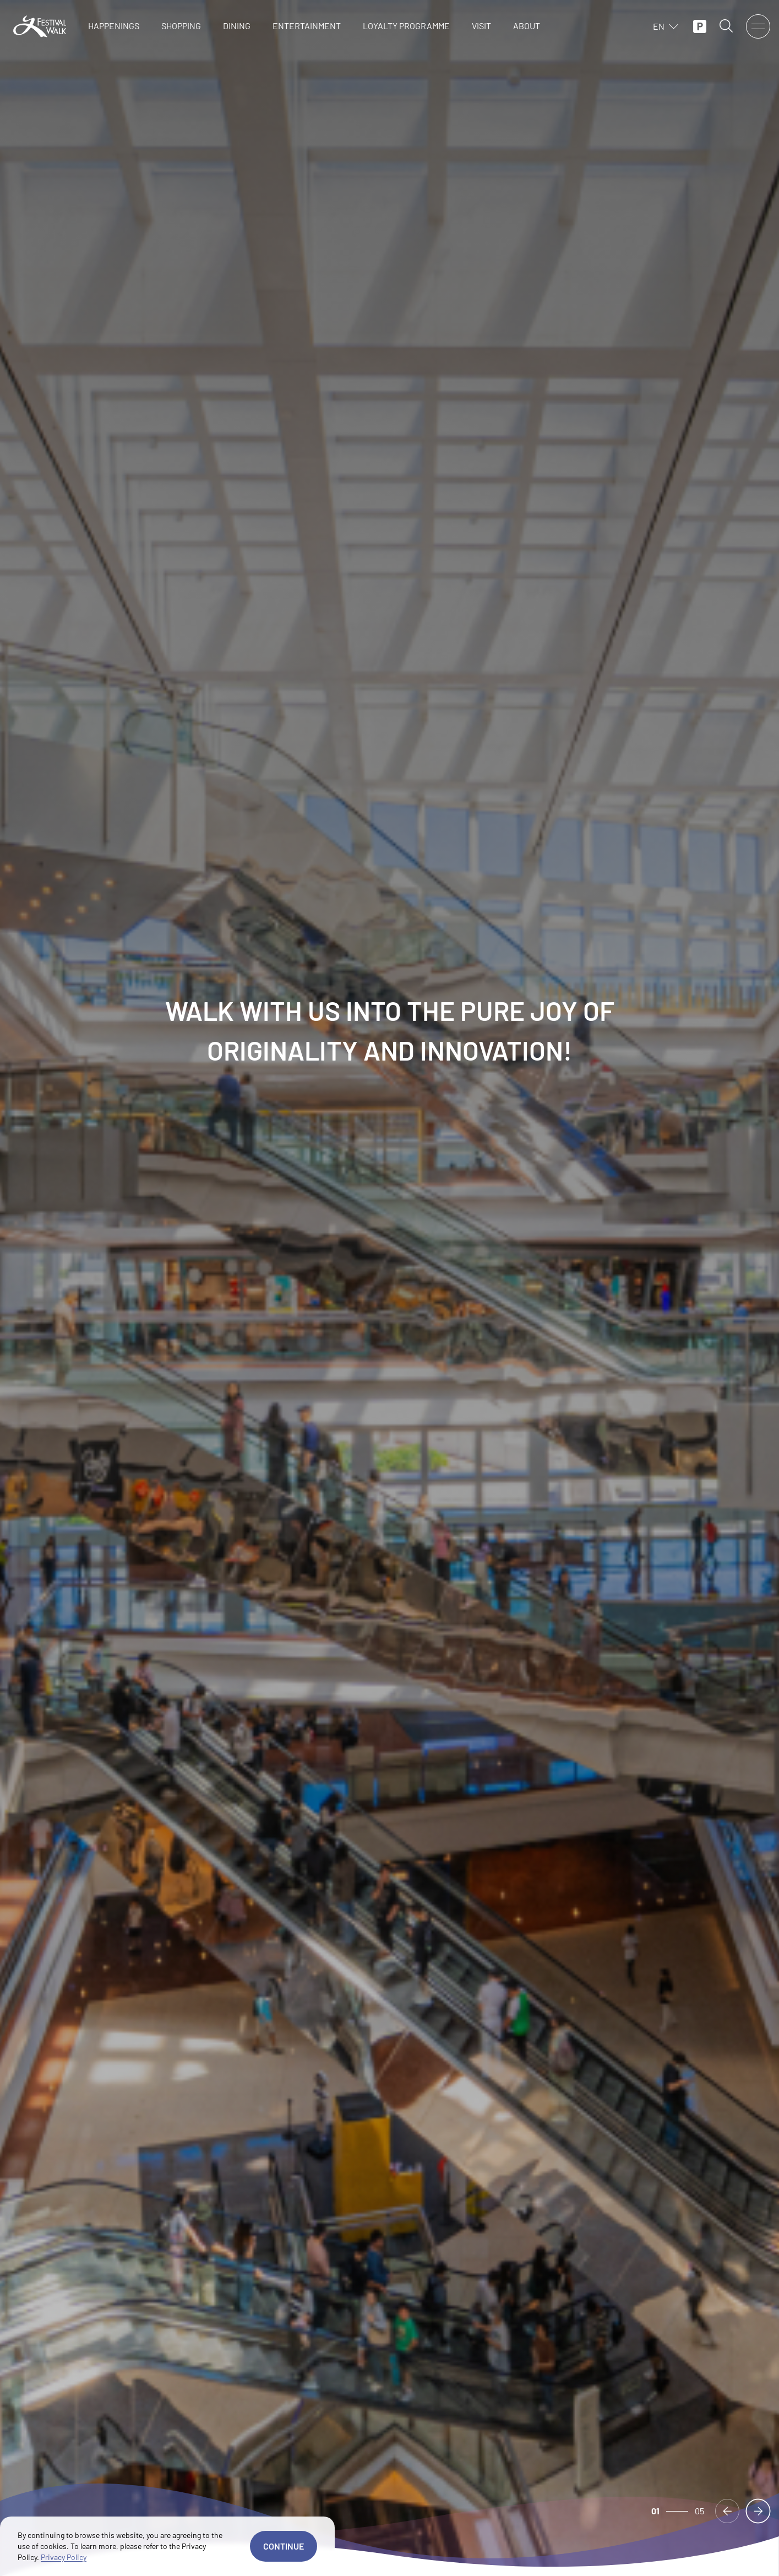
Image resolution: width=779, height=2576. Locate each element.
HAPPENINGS (113, 25)
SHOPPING (181, 25)
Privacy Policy (63, 2557)
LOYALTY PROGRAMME (406, 25)
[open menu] (758, 26)
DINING (236, 25)
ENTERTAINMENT (307, 25)
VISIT (481, 25)
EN (666, 26)
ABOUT (526, 25)
